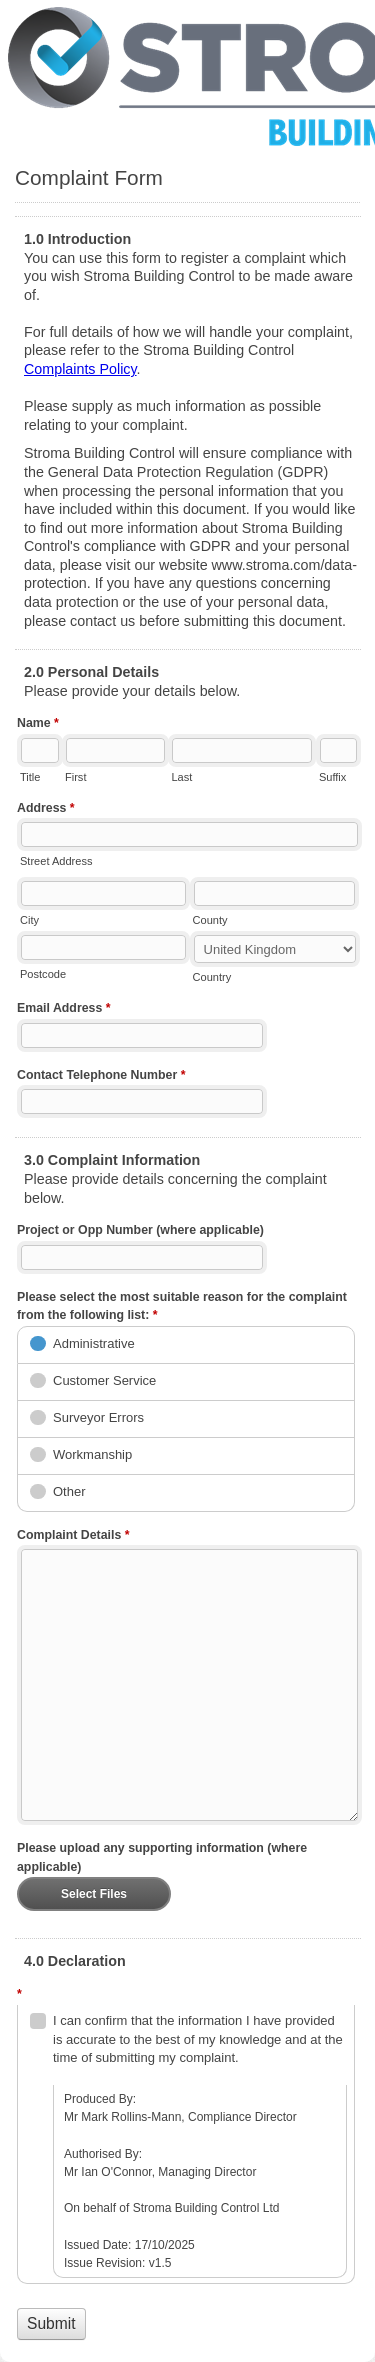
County (210, 920)
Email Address (64, 1010)
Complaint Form (187, 75)
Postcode (43, 974)
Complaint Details (73, 1537)
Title (30, 777)
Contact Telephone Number (101, 1077)
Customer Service (104, 1380)
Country (212, 977)
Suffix (332, 777)
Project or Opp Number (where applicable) (140, 1230)
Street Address (56, 861)
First (75, 777)
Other (69, 1491)
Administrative (94, 1343)
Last (181, 777)
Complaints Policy (80, 369)
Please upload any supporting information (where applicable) (162, 1857)
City (29, 920)
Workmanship (92, 1454)
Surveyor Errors (98, 1417)
